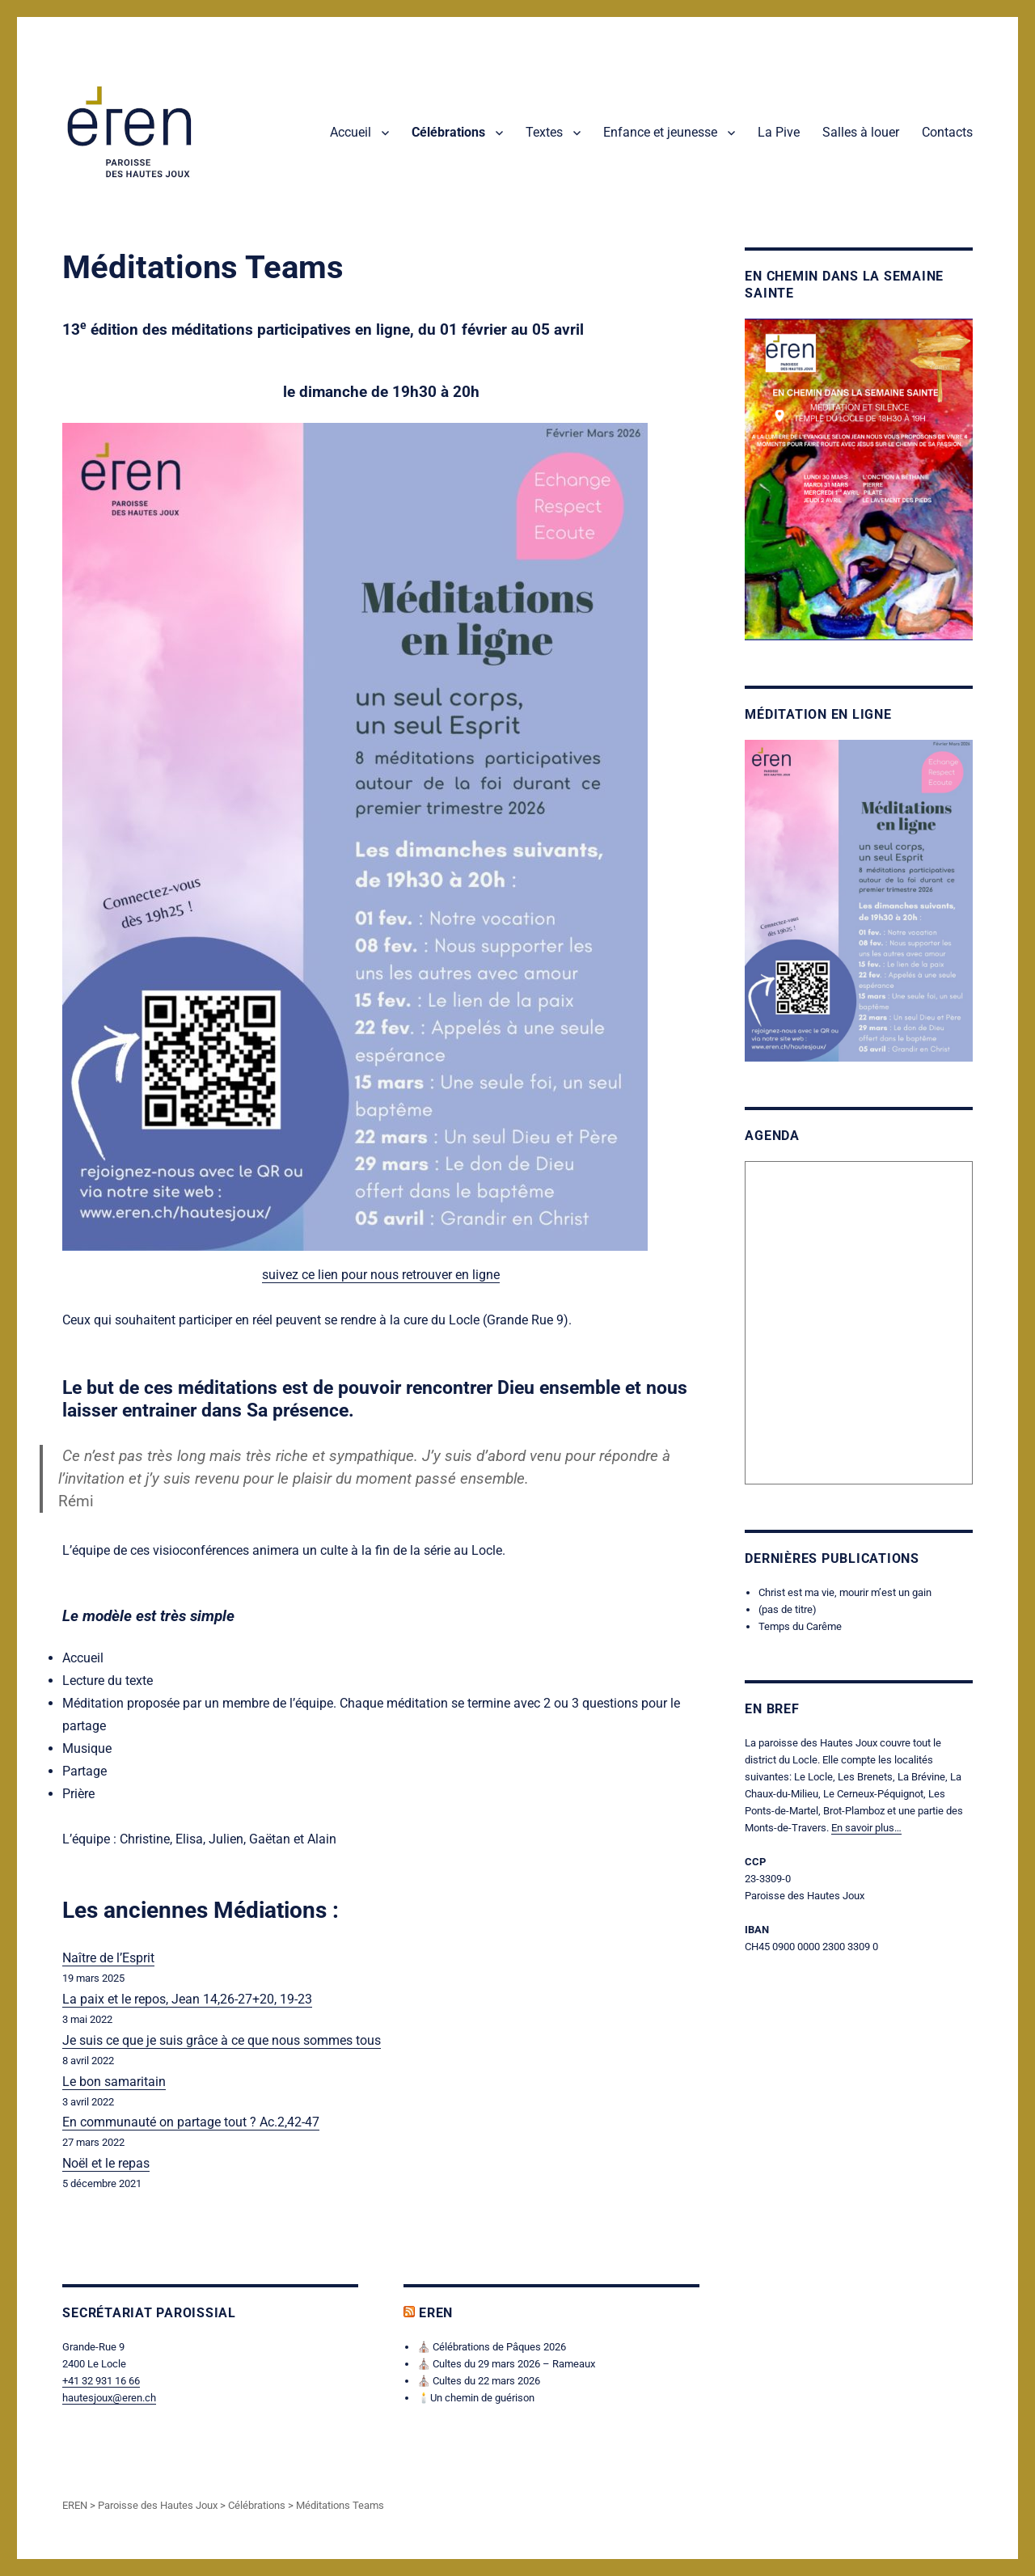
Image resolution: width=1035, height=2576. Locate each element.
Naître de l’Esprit (108, 1958)
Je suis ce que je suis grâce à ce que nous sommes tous (221, 2040)
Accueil (350, 132)
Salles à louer (860, 132)
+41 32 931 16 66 (101, 2381)
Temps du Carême (800, 1626)
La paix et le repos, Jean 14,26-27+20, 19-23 (187, 1999)
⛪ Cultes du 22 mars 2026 (478, 2381)
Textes (544, 132)
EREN (436, 2313)
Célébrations (448, 132)
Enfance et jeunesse (660, 132)
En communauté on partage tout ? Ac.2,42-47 (190, 2122)
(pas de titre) (787, 1609)
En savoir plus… (866, 1828)
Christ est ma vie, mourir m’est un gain (845, 1592)
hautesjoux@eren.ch (109, 2398)
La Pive (779, 132)
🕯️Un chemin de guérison (475, 2398)
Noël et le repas (106, 2163)
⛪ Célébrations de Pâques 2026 (491, 2347)
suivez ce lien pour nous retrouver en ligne (381, 1274)
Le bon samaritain (114, 2081)
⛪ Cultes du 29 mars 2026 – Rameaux (506, 2364)
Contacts (947, 132)
